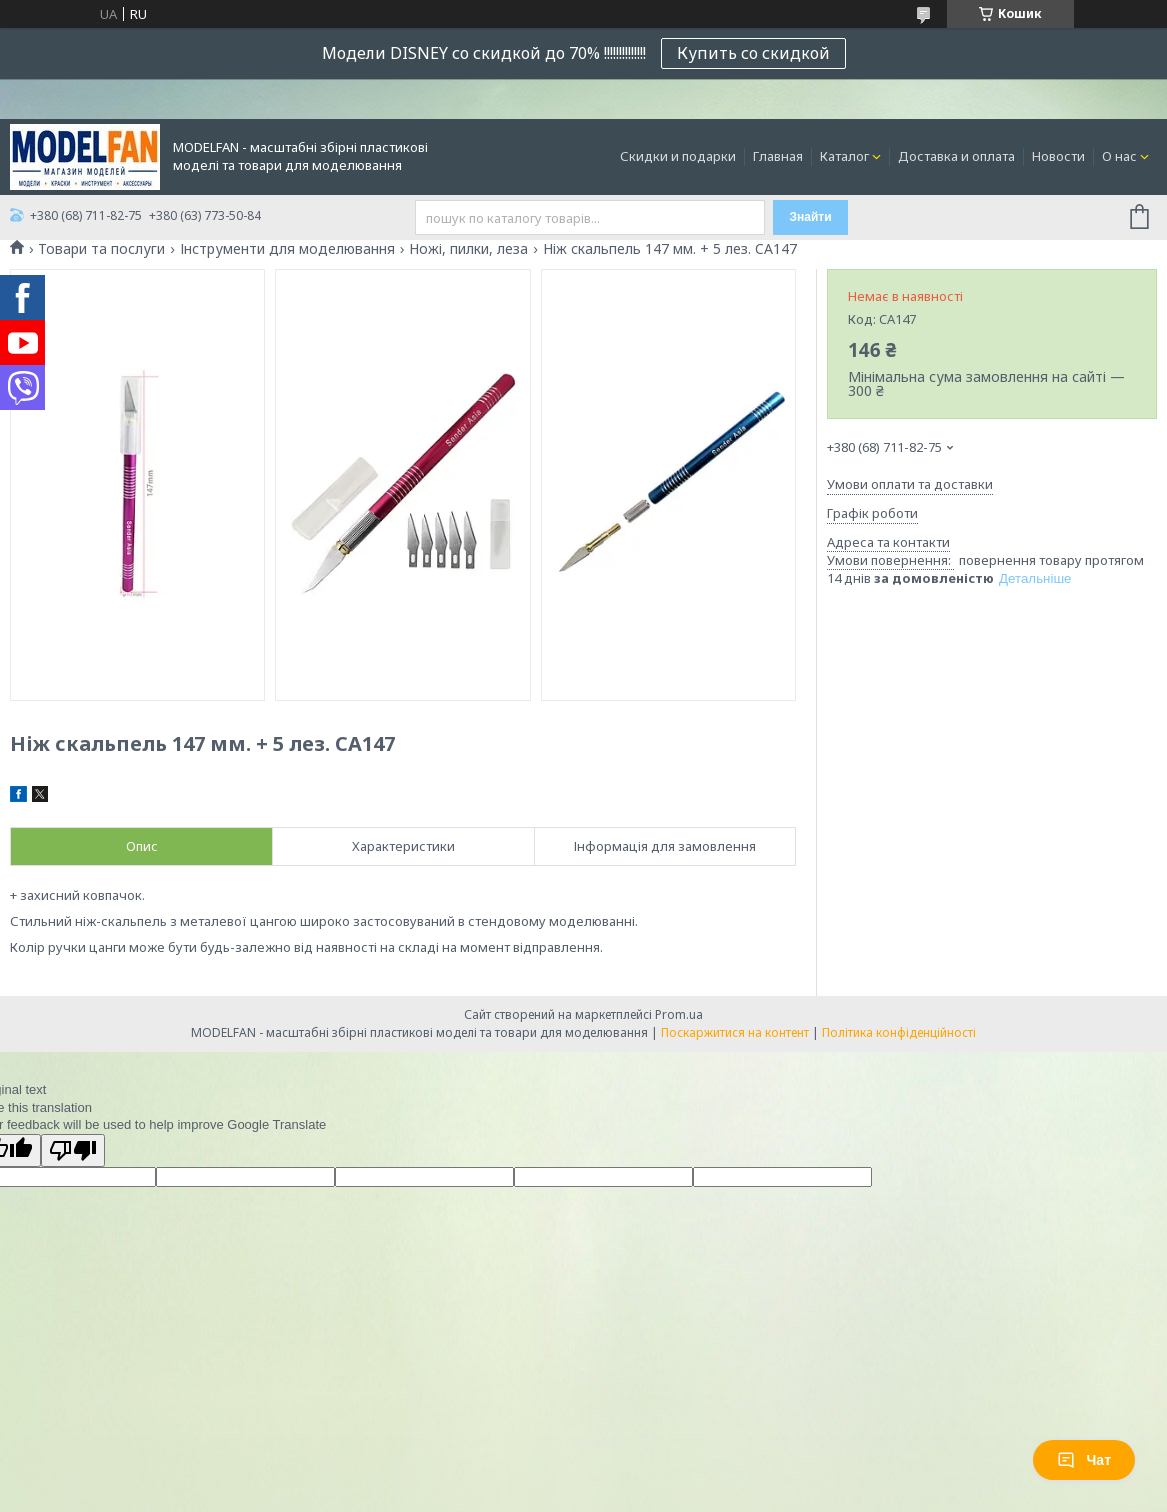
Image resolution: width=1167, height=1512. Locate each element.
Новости (1058, 156)
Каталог (844, 156)
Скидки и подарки (678, 156)
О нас (1119, 156)
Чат (1084, 1460)
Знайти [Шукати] (810, 217)
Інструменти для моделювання (287, 249)
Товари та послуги (101, 249)
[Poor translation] (73, 1150)
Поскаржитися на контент (735, 1032)
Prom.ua (679, 1014)
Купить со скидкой (753, 53)
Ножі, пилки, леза (468, 249)
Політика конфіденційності (899, 1032)
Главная (778, 156)
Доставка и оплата (956, 156)
